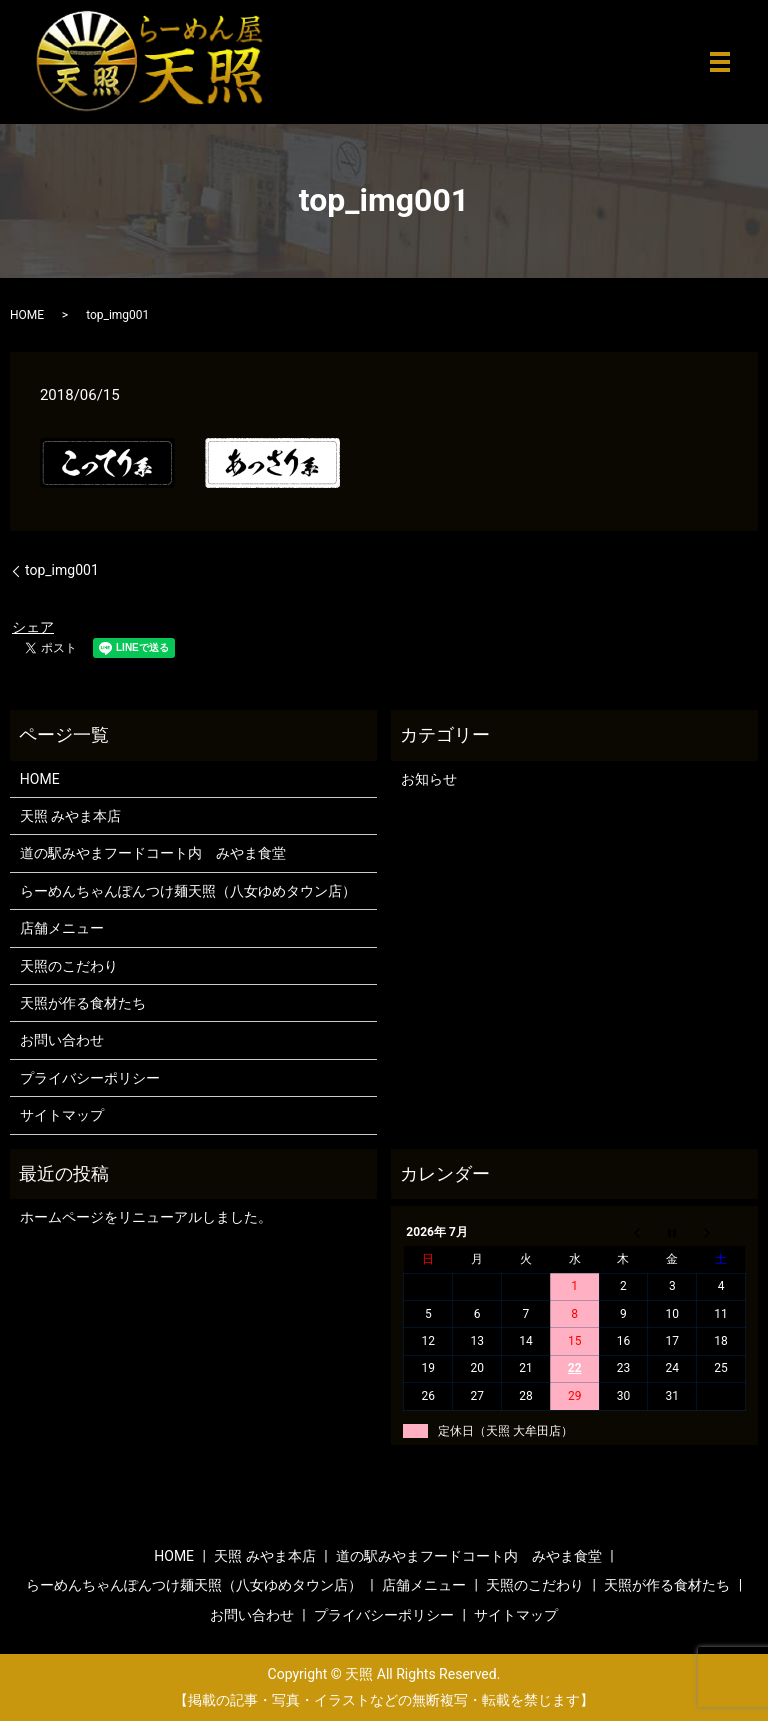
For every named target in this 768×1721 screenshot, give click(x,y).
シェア (33, 627)
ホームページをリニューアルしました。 (146, 1217)
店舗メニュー (62, 928)
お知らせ (429, 779)
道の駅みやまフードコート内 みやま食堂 (153, 853)
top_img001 (62, 570)
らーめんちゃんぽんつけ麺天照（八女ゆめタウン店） (188, 891)
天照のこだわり (69, 966)
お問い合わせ (62, 1040)
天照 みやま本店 (70, 816)
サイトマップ (62, 1115)
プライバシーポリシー (90, 1078)
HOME (27, 315)
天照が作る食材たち (83, 1003)
